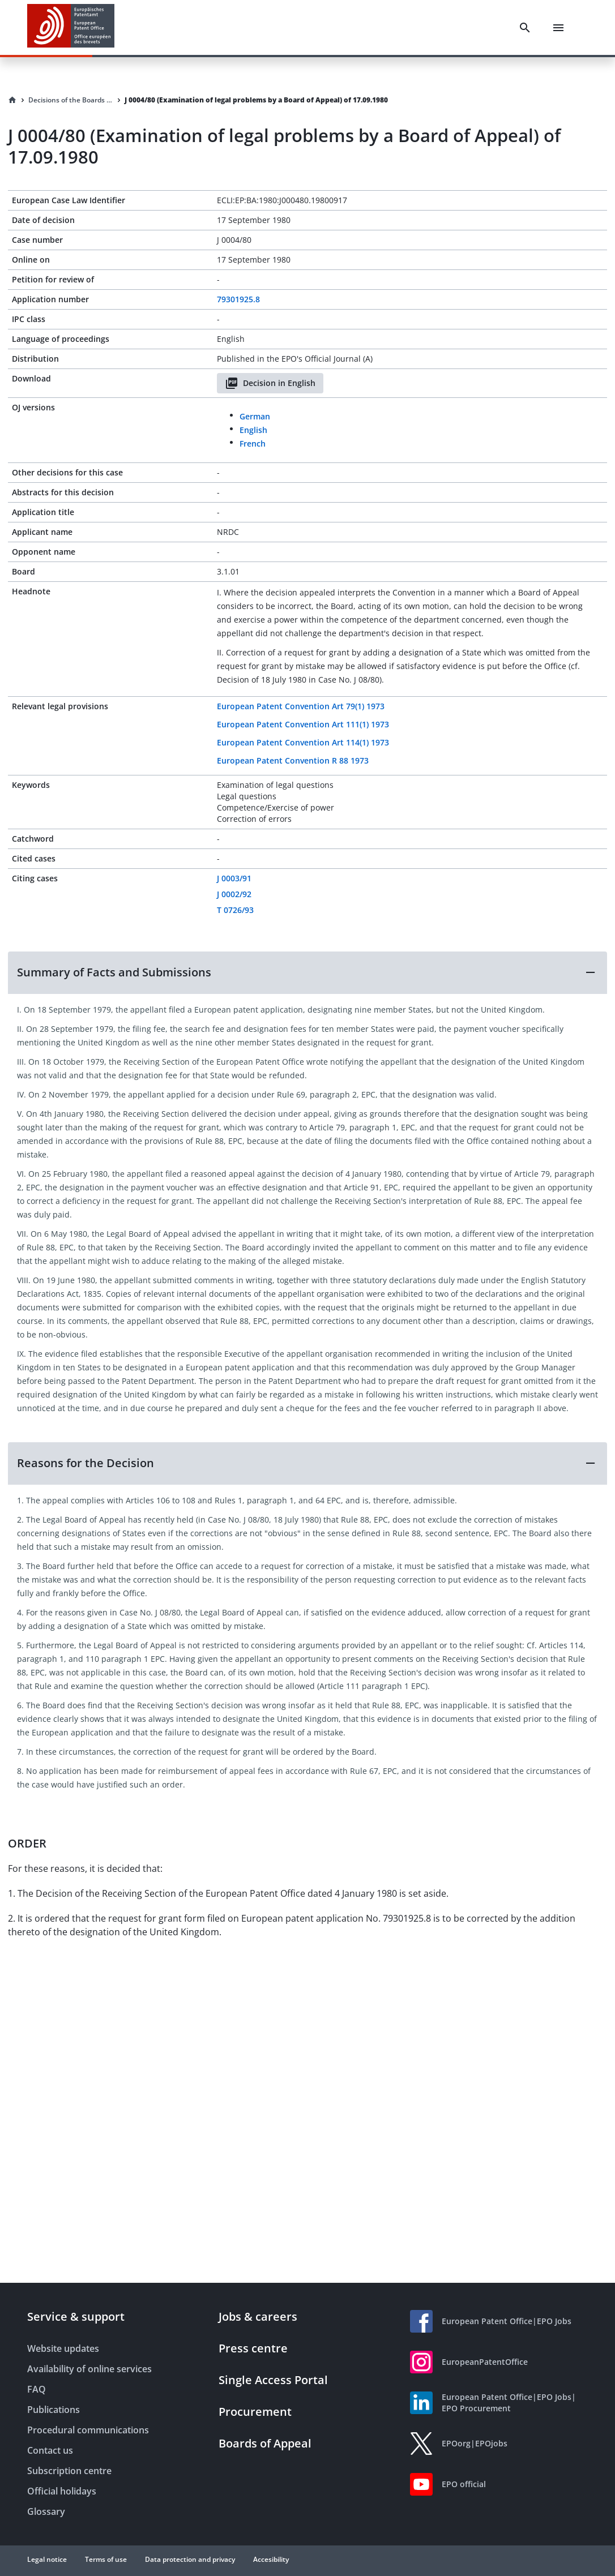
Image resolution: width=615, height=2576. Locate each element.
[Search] (525, 28)
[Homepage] (12, 100)
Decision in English (270, 383)
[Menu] (558, 28)
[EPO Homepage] (70, 27)
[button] (307, 972)
